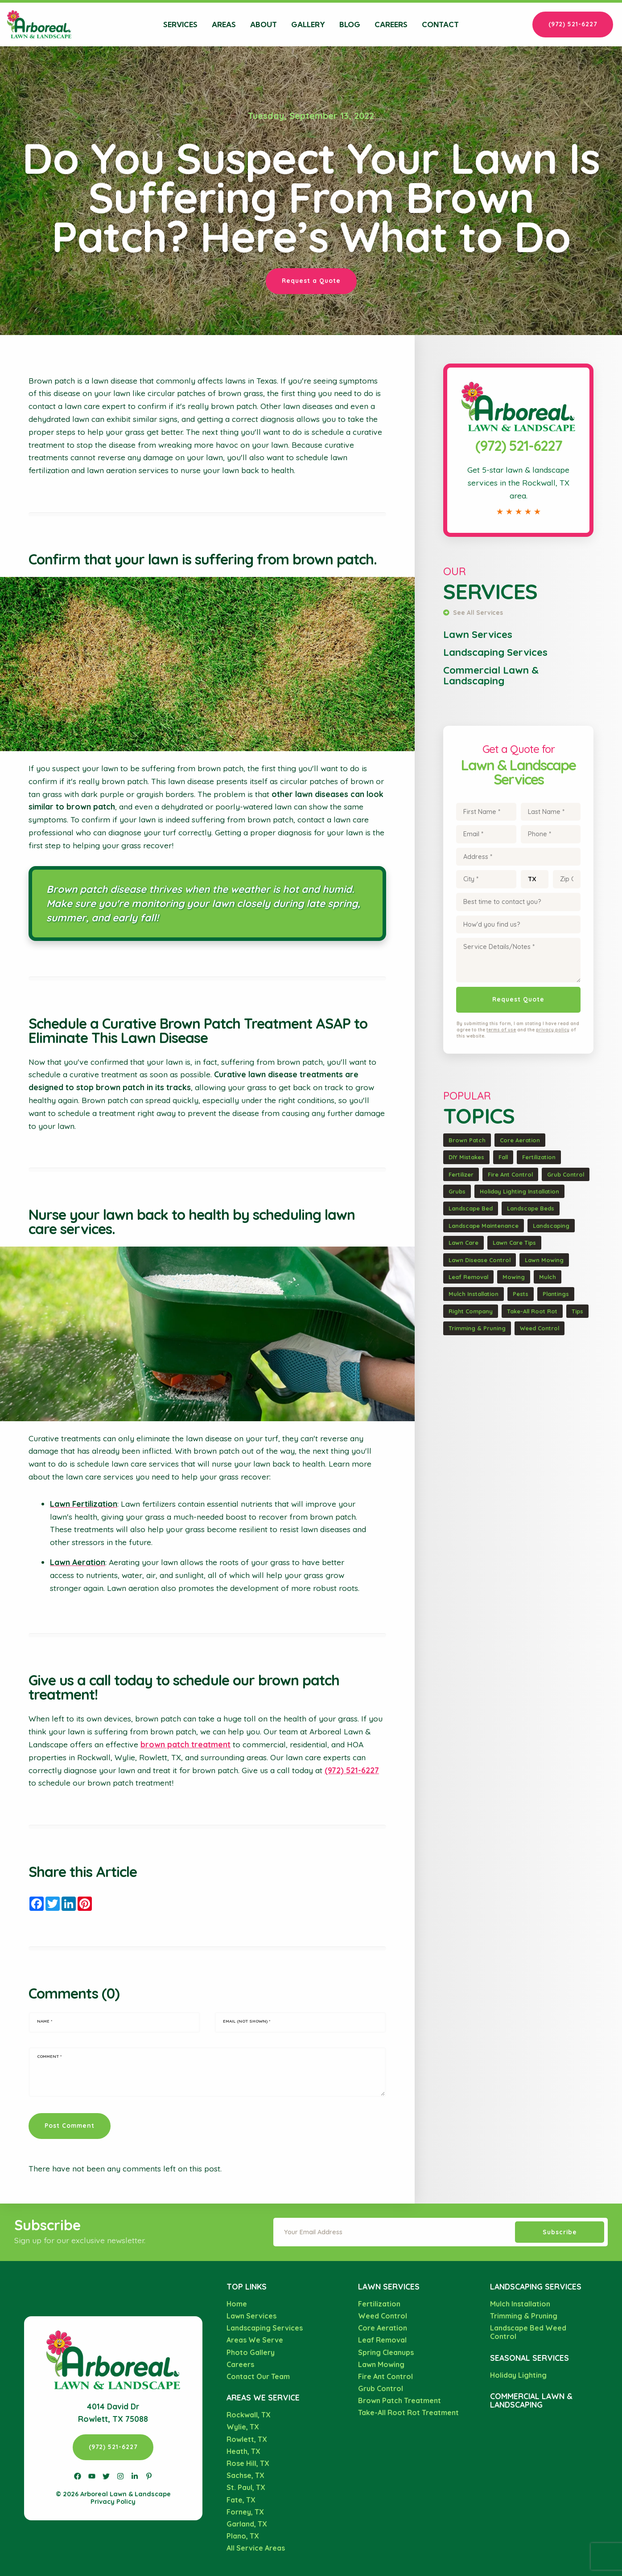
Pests (520, 1293)
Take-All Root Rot (532, 1311)
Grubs (457, 1191)
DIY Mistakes (466, 1157)
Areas (224, 24)
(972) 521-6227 (572, 24)
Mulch (547, 1276)
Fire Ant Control (510, 1174)
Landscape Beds (530, 1208)
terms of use (501, 1030)
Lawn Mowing (544, 1259)
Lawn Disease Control (480, 1259)
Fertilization (539, 1157)
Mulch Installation (473, 1293)
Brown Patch (467, 1140)
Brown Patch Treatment (399, 2400)
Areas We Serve (255, 2339)
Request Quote (518, 999)
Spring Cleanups (386, 2352)
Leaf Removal (468, 1276)
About (263, 24)
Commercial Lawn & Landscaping (491, 675)
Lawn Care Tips (514, 1242)
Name (44, 2021)
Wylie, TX (243, 2426)
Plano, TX (243, 2535)
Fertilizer (461, 1174)
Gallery (308, 24)
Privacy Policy (113, 2502)
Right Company (471, 1311)
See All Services (473, 612)
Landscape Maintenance (484, 1225)
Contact (440, 24)
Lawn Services (477, 634)
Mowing (514, 1276)
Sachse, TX (245, 2475)
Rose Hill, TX (248, 2463)
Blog (349, 24)
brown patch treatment (185, 1744)
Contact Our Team (258, 2376)
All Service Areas (256, 2547)
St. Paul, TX (246, 2487)
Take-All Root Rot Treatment (408, 2412)
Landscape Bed (471, 1208)
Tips (577, 1311)
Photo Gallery (251, 2352)
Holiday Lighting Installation (519, 1191)
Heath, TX (243, 2451)
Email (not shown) (246, 2021)
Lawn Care (463, 1242)
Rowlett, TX (247, 2439)
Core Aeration (520, 1140)
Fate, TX (241, 2499)
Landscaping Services (495, 652)
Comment (49, 2056)
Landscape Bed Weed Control (528, 2332)
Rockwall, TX (249, 2414)
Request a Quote (311, 280)
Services (180, 24)
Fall (503, 1157)
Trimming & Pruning (477, 1328)
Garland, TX (247, 2523)
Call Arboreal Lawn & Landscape (518, 374)
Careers (391, 24)
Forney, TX (245, 2511)
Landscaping (551, 1225)
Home (237, 2303)
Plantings (556, 1293)
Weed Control (539, 1328)
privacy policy (552, 1030)
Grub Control (565, 1174)
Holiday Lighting (518, 2375)
